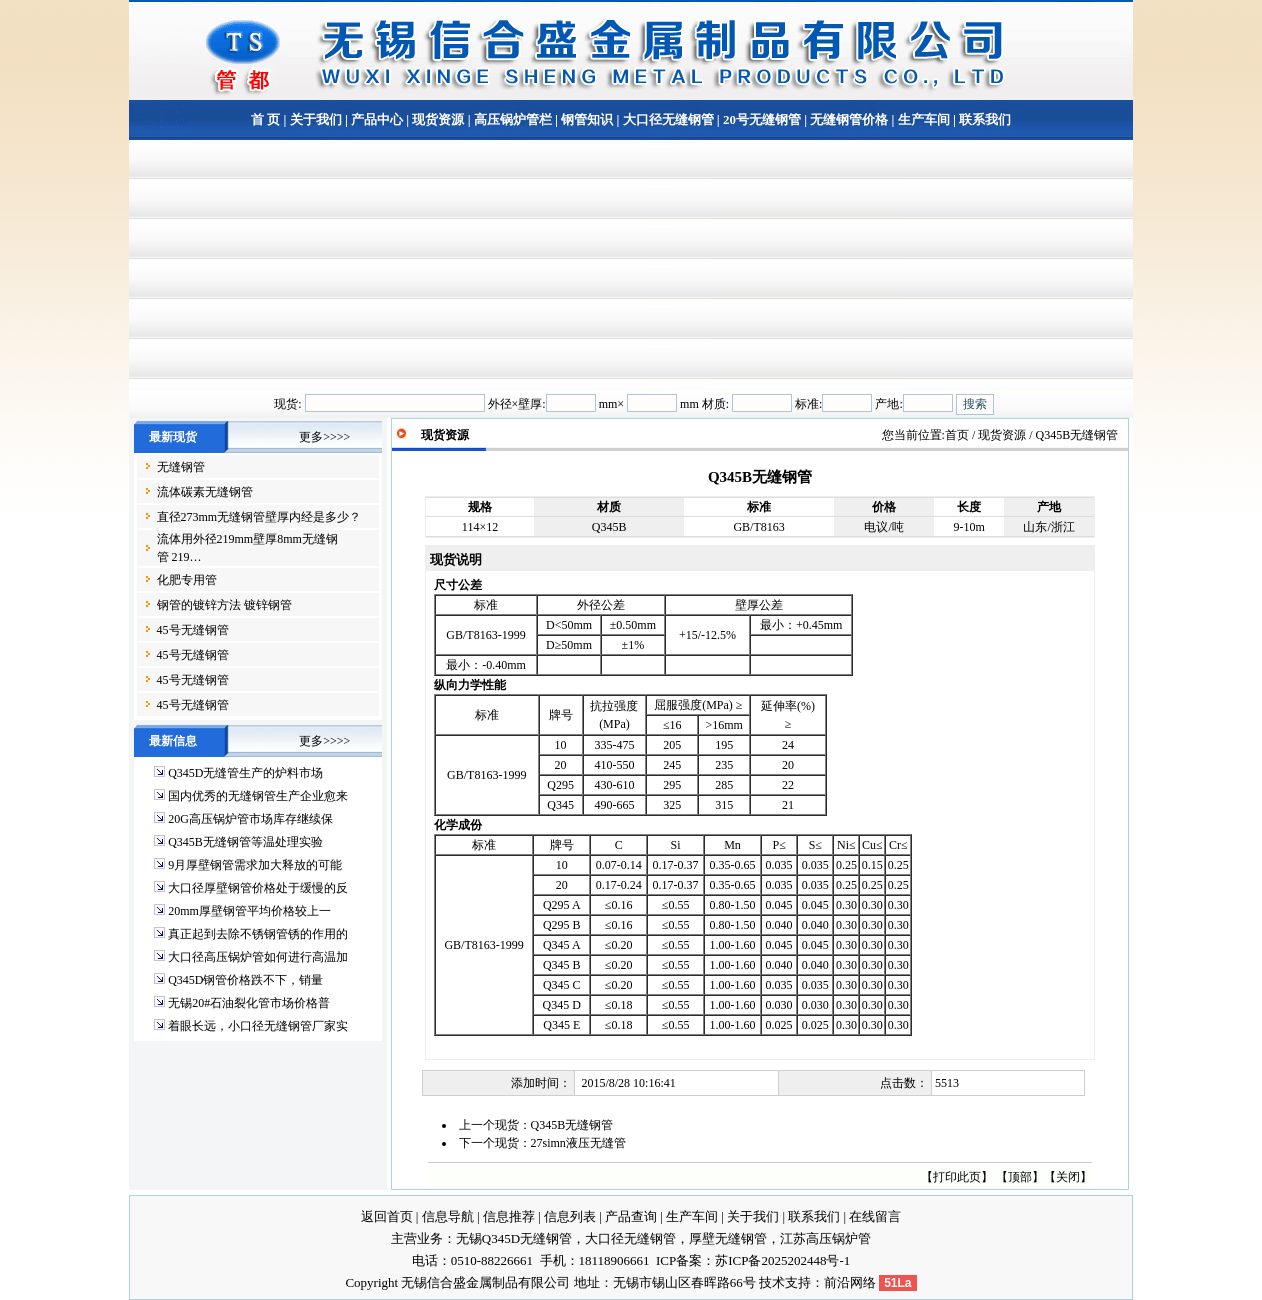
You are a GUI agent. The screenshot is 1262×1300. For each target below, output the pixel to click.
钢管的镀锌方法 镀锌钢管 (224, 605)
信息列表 (570, 1216)
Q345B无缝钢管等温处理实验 (245, 842)
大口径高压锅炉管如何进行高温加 (258, 957)
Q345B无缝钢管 (572, 1125)
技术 (772, 1282)
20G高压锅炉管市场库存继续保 (250, 819)
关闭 (1068, 1177)
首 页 (265, 119)
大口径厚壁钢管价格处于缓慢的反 (258, 888)
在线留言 (875, 1216)
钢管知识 (587, 119)
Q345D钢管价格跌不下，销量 (245, 980)
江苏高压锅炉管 (825, 1238)
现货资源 (438, 119)
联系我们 (983, 119)
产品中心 (377, 119)
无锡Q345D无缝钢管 (514, 1238)
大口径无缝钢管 (668, 119)
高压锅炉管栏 (513, 119)
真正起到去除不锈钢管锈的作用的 (258, 934)
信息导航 (448, 1216)
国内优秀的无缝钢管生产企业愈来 (258, 796)
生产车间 (924, 119)
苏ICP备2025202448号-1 (782, 1260)
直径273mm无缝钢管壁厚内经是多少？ (259, 517)
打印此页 (957, 1177)
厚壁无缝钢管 (728, 1238)
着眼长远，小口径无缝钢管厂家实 (258, 1026)
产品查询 (631, 1216)
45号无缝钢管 (193, 630)
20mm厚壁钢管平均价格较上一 (249, 911)
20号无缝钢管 (762, 119)
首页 (957, 435)
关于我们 (316, 119)
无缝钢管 (181, 467)
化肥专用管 (187, 580)
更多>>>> (324, 437)
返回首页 (387, 1216)
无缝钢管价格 (849, 119)
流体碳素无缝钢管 (205, 492)
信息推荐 (509, 1216)
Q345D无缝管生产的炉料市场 (245, 773)
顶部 (1020, 1177)
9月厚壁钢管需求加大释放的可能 (255, 865)
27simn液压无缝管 (578, 1143)
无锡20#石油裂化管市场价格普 (249, 1003)
